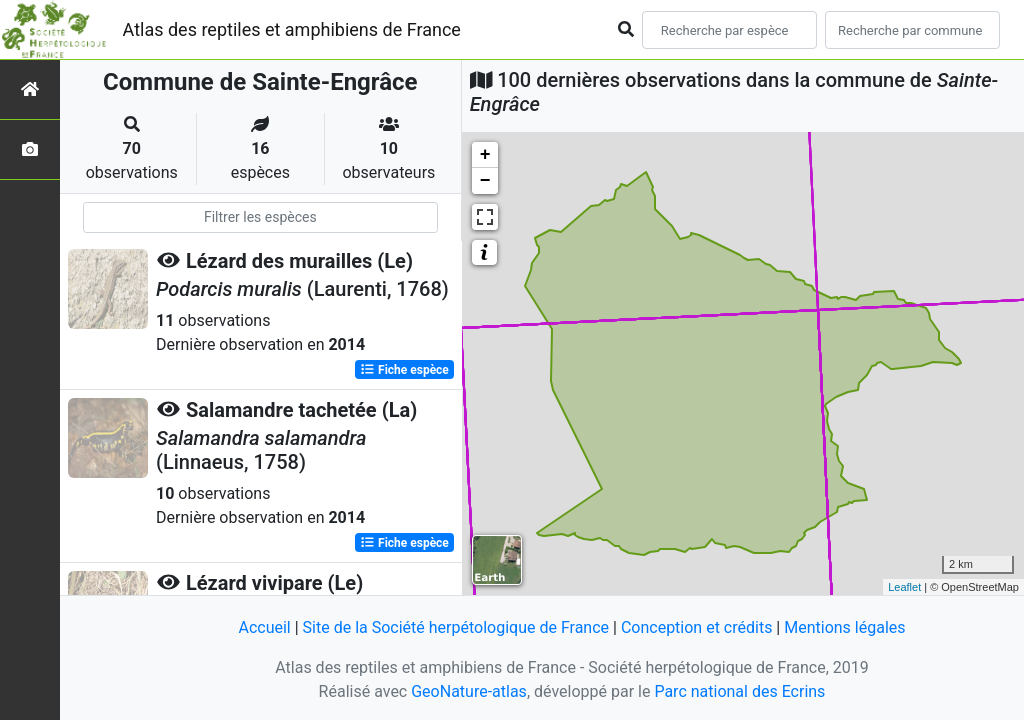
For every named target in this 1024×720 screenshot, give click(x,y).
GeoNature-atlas (469, 691)
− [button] (485, 181)
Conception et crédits (697, 627)
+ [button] (485, 155)
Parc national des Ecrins (739, 691)
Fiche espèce (404, 370)
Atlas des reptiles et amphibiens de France (292, 29)
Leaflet (904, 587)
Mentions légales (844, 627)
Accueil (264, 627)
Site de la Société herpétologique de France (456, 627)
